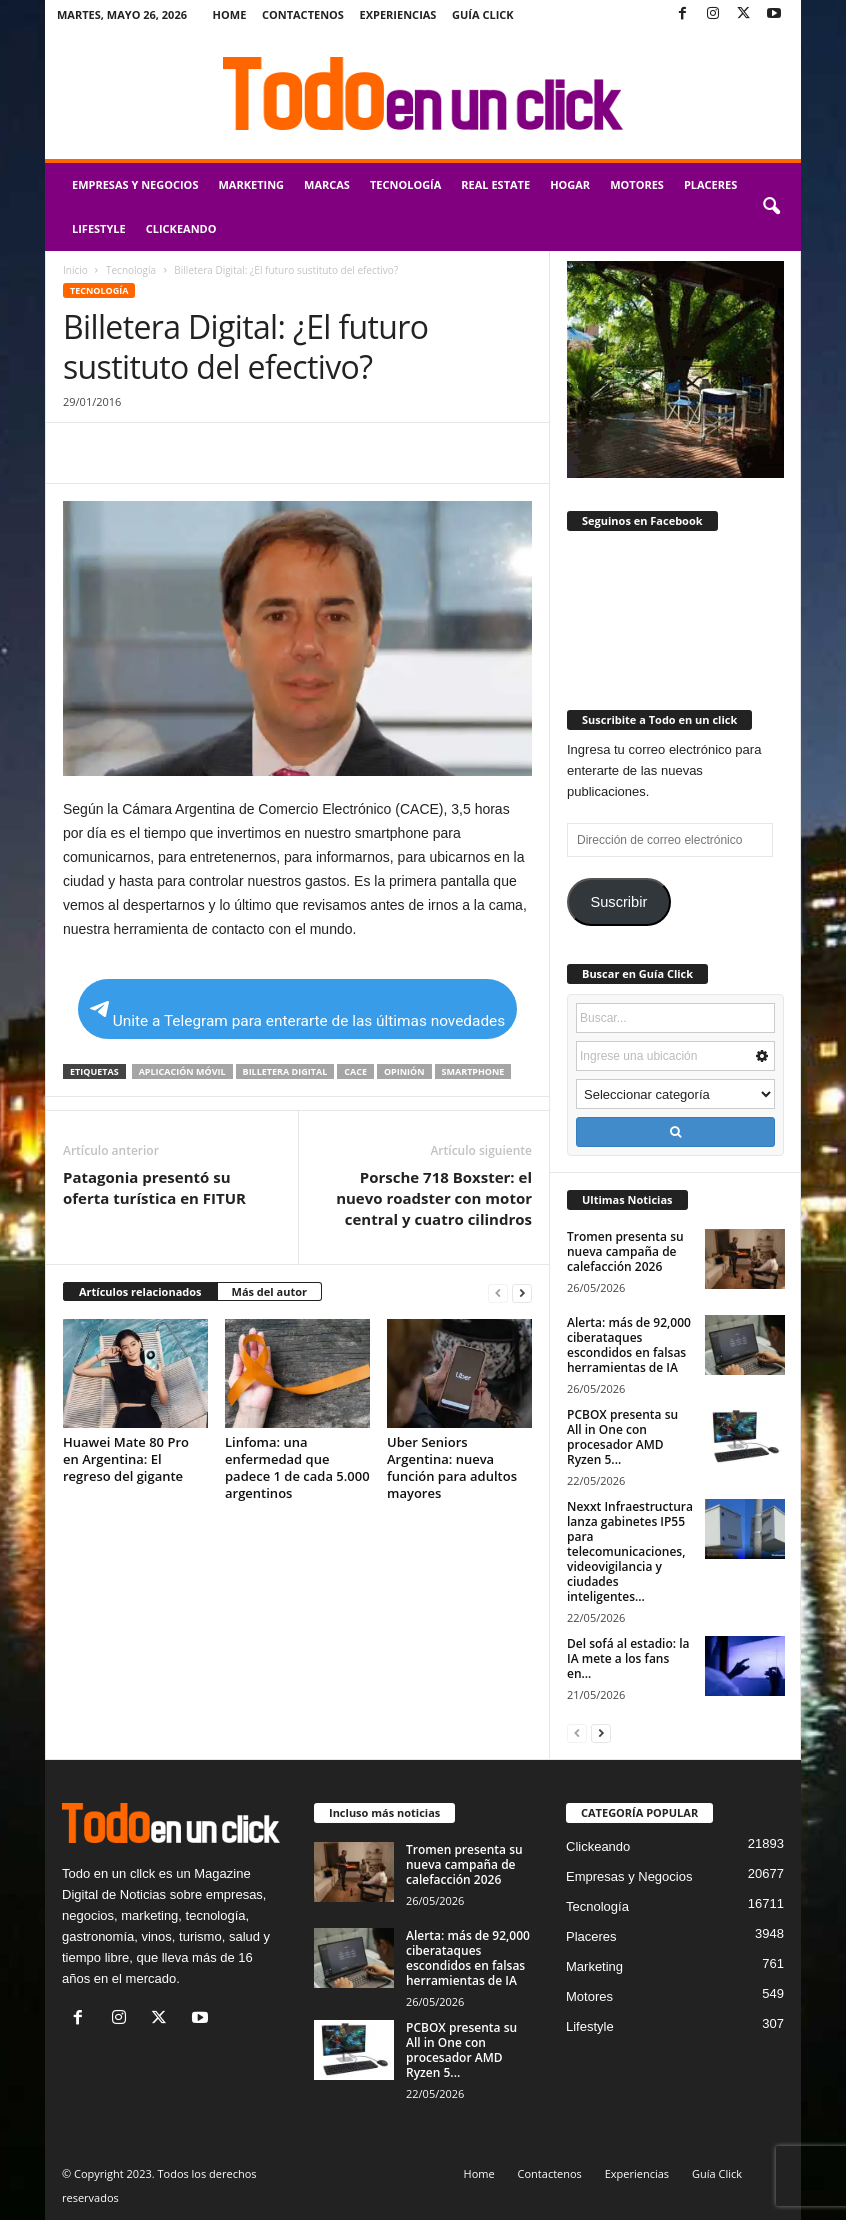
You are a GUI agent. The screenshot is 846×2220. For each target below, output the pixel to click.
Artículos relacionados (140, 1291)
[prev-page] (498, 1292)
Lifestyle (99, 228)
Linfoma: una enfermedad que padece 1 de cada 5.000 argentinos (297, 1467)
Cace (355, 1071)
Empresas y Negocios (135, 184)
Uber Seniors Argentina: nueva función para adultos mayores (452, 1467)
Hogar (570, 184)
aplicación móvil (182, 1071)
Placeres (710, 184)
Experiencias (398, 14)
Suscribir (618, 902)
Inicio (75, 270)
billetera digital (285, 1071)
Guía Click (483, 14)
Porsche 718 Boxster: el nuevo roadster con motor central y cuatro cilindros (434, 1198)
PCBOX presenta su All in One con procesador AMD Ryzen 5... (622, 1437)
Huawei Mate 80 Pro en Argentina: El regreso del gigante (126, 1459)
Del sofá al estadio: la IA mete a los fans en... (628, 1658)
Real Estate (495, 184)
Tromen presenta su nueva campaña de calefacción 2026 (625, 1251)
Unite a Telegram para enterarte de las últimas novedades (297, 1015)
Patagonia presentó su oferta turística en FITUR (154, 1187)
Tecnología (405, 184)
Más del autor (269, 1291)
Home (230, 14)
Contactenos (303, 14)
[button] (771, 207)
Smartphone (473, 1071)
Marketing (251, 184)
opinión (404, 1071)
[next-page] (522, 1292)
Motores (637, 184)
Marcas (327, 184)
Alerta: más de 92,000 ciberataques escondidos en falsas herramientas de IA (629, 1345)
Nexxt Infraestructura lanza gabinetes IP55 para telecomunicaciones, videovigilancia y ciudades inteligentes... (630, 1551)
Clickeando (181, 228)
